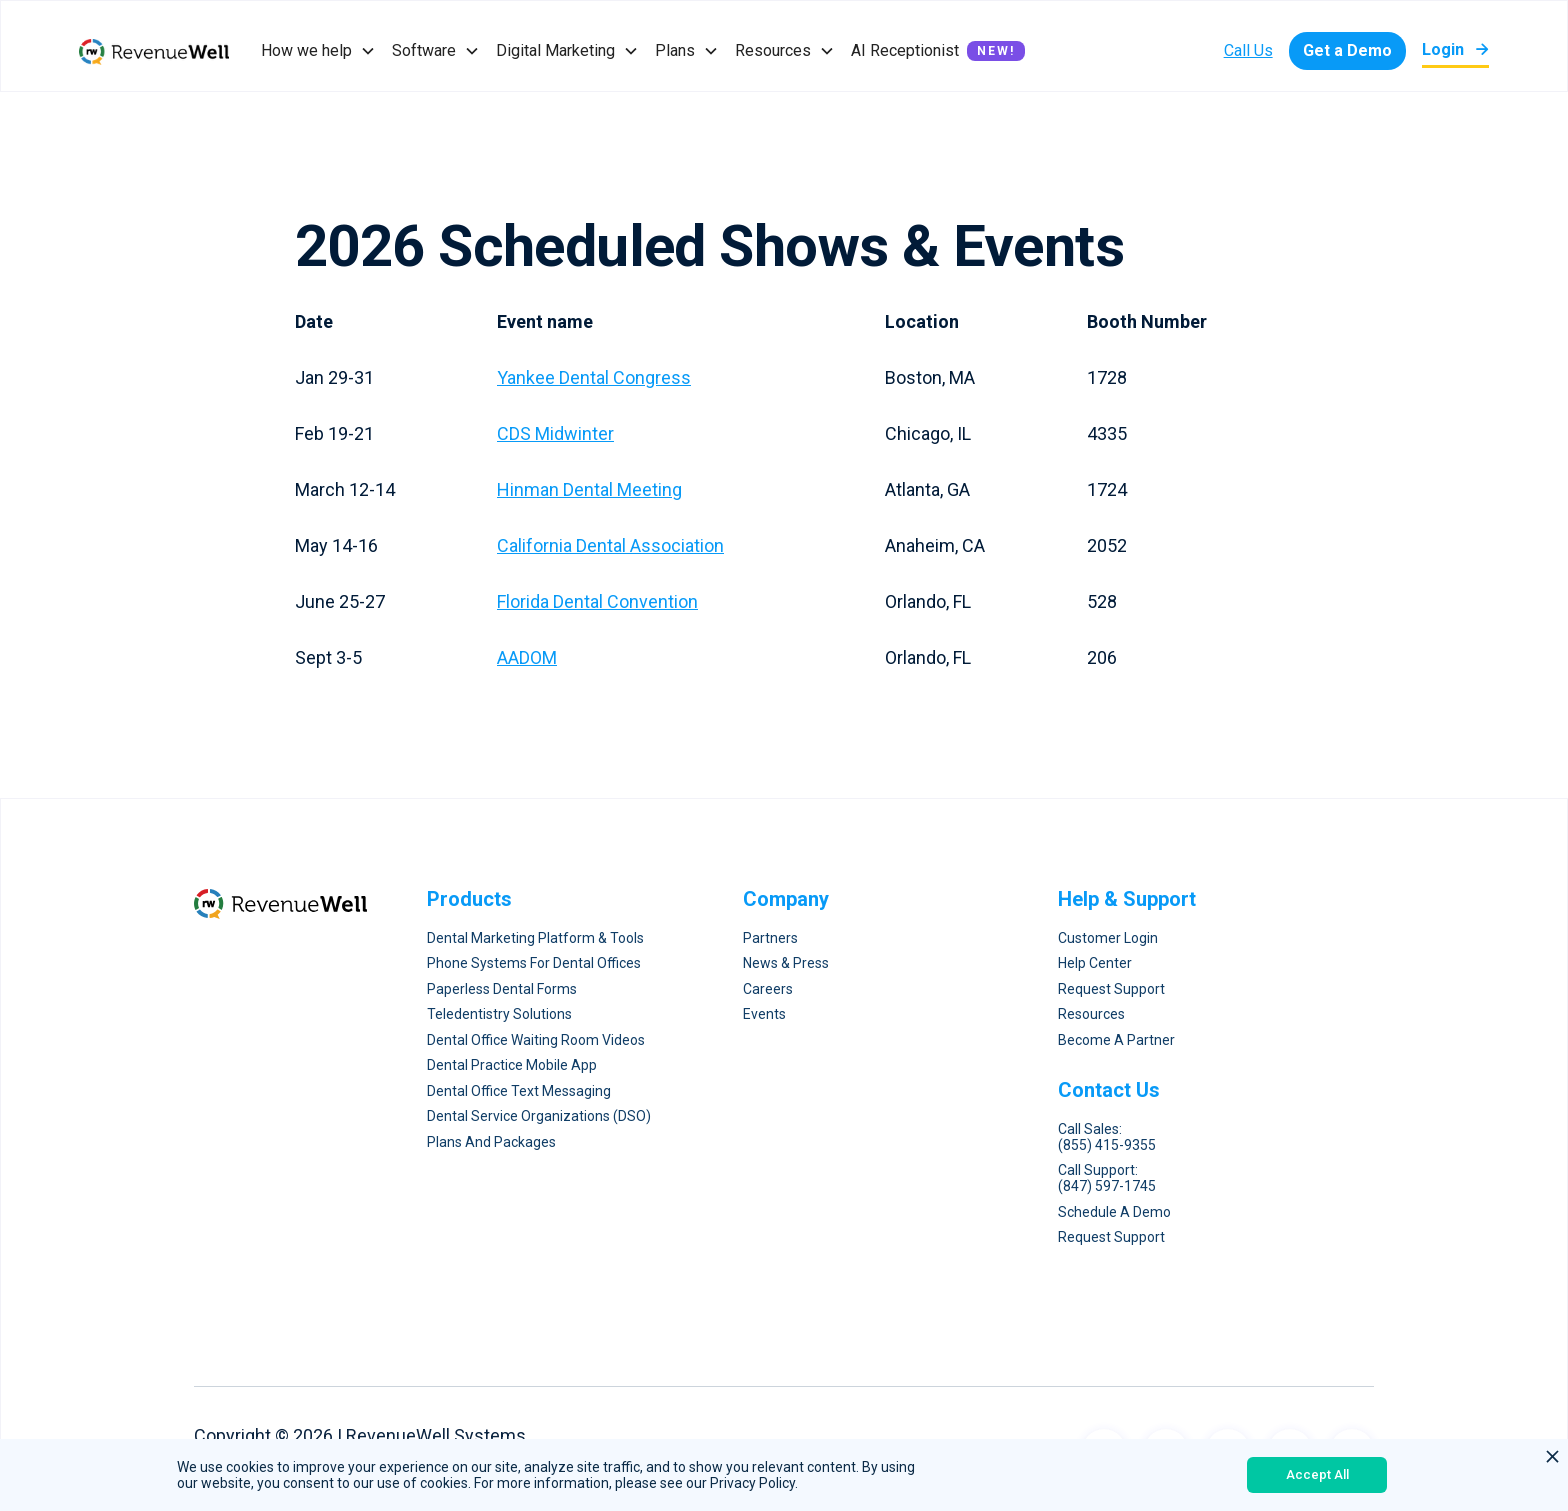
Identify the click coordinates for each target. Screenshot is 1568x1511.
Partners (770, 938)
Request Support (1111, 989)
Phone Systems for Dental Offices (534, 963)
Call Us (1248, 50)
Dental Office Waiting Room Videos (536, 1040)
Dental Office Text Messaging (519, 1091)
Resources (1091, 1014)
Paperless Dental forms (502, 989)
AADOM (527, 657)
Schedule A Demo (1114, 1212)
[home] (154, 51)
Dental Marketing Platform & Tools (535, 938)
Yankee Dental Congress (594, 377)
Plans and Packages (491, 1142)
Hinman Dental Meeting (589, 489)
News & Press (786, 963)
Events (764, 1014)
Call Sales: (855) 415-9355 (1107, 1137)
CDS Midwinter (555, 433)
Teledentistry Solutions (499, 1014)
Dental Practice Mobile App (512, 1065)
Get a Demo (1347, 50)
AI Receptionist (905, 50)
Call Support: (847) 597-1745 (1107, 1178)
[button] (318, 51)
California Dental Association (610, 545)
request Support (1111, 1237)
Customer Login (1108, 938)
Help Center (1095, 963)
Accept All (1317, 1474)
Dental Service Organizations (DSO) (539, 1116)
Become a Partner (1116, 1040)
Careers (768, 989)
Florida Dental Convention (597, 601)
